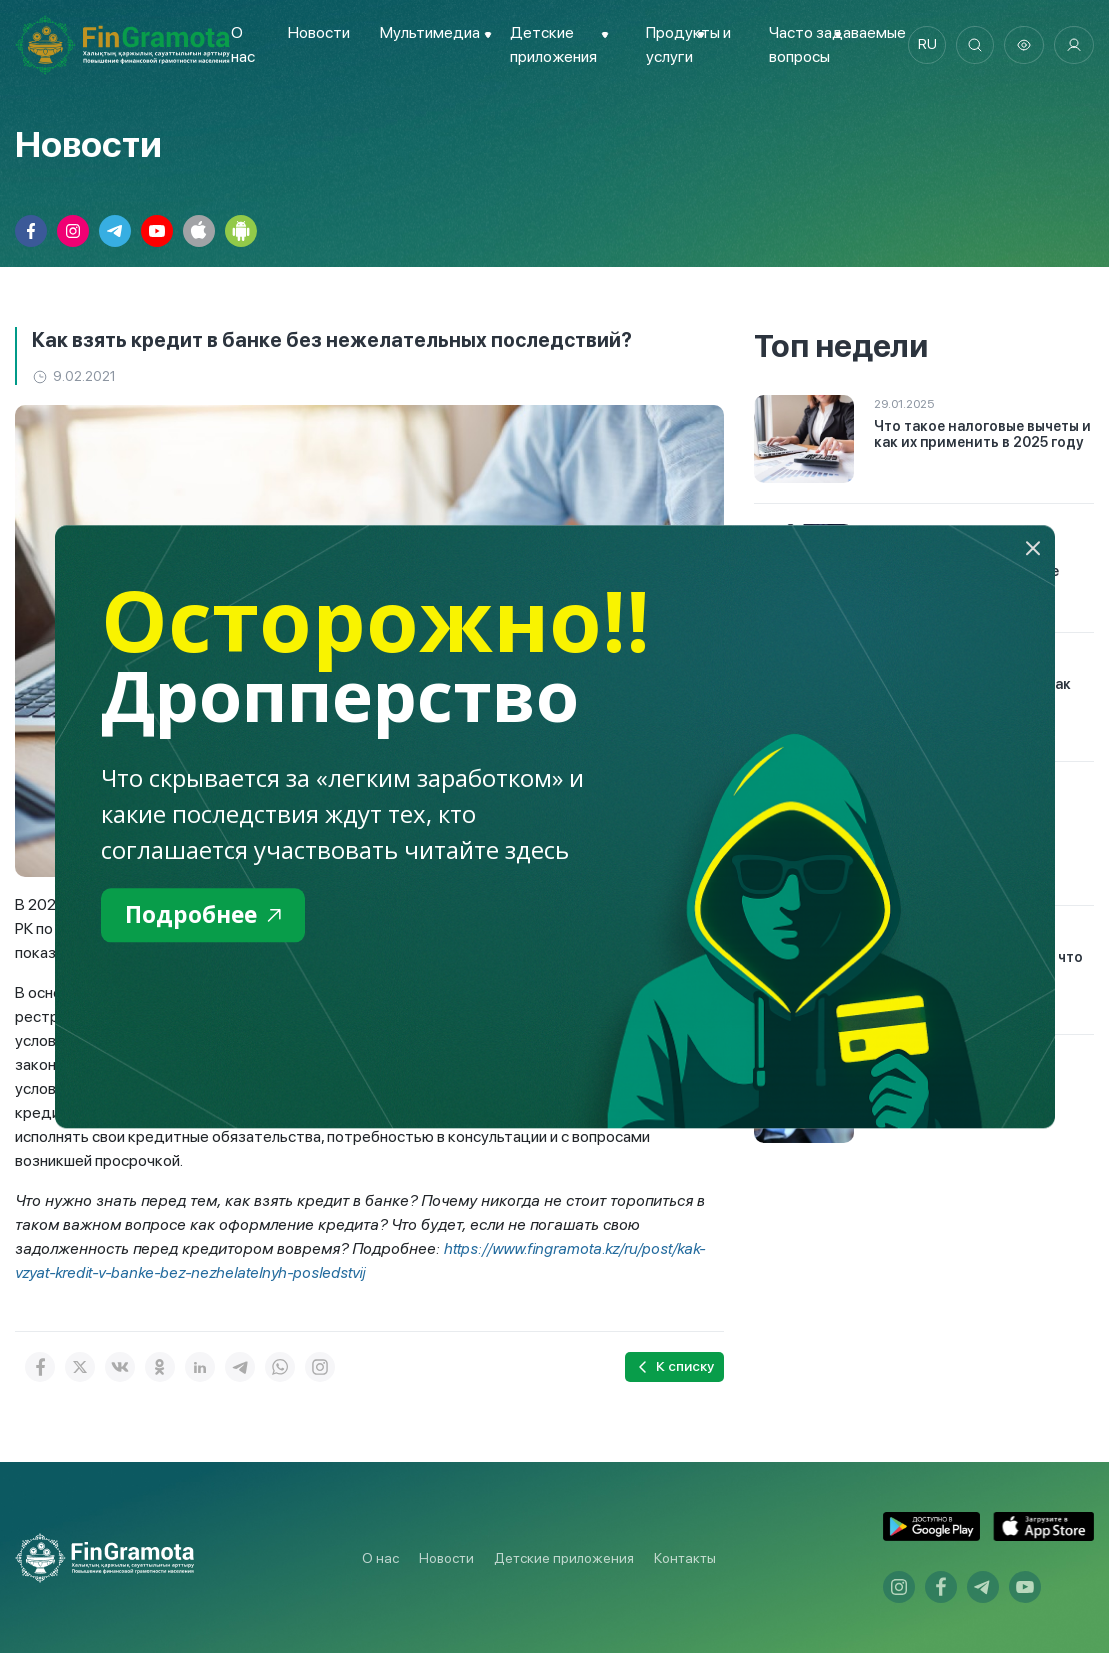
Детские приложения (564, 1558)
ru (924, 45)
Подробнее (206, 915)
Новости (318, 32)
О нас (380, 1558)
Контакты (685, 1558)
